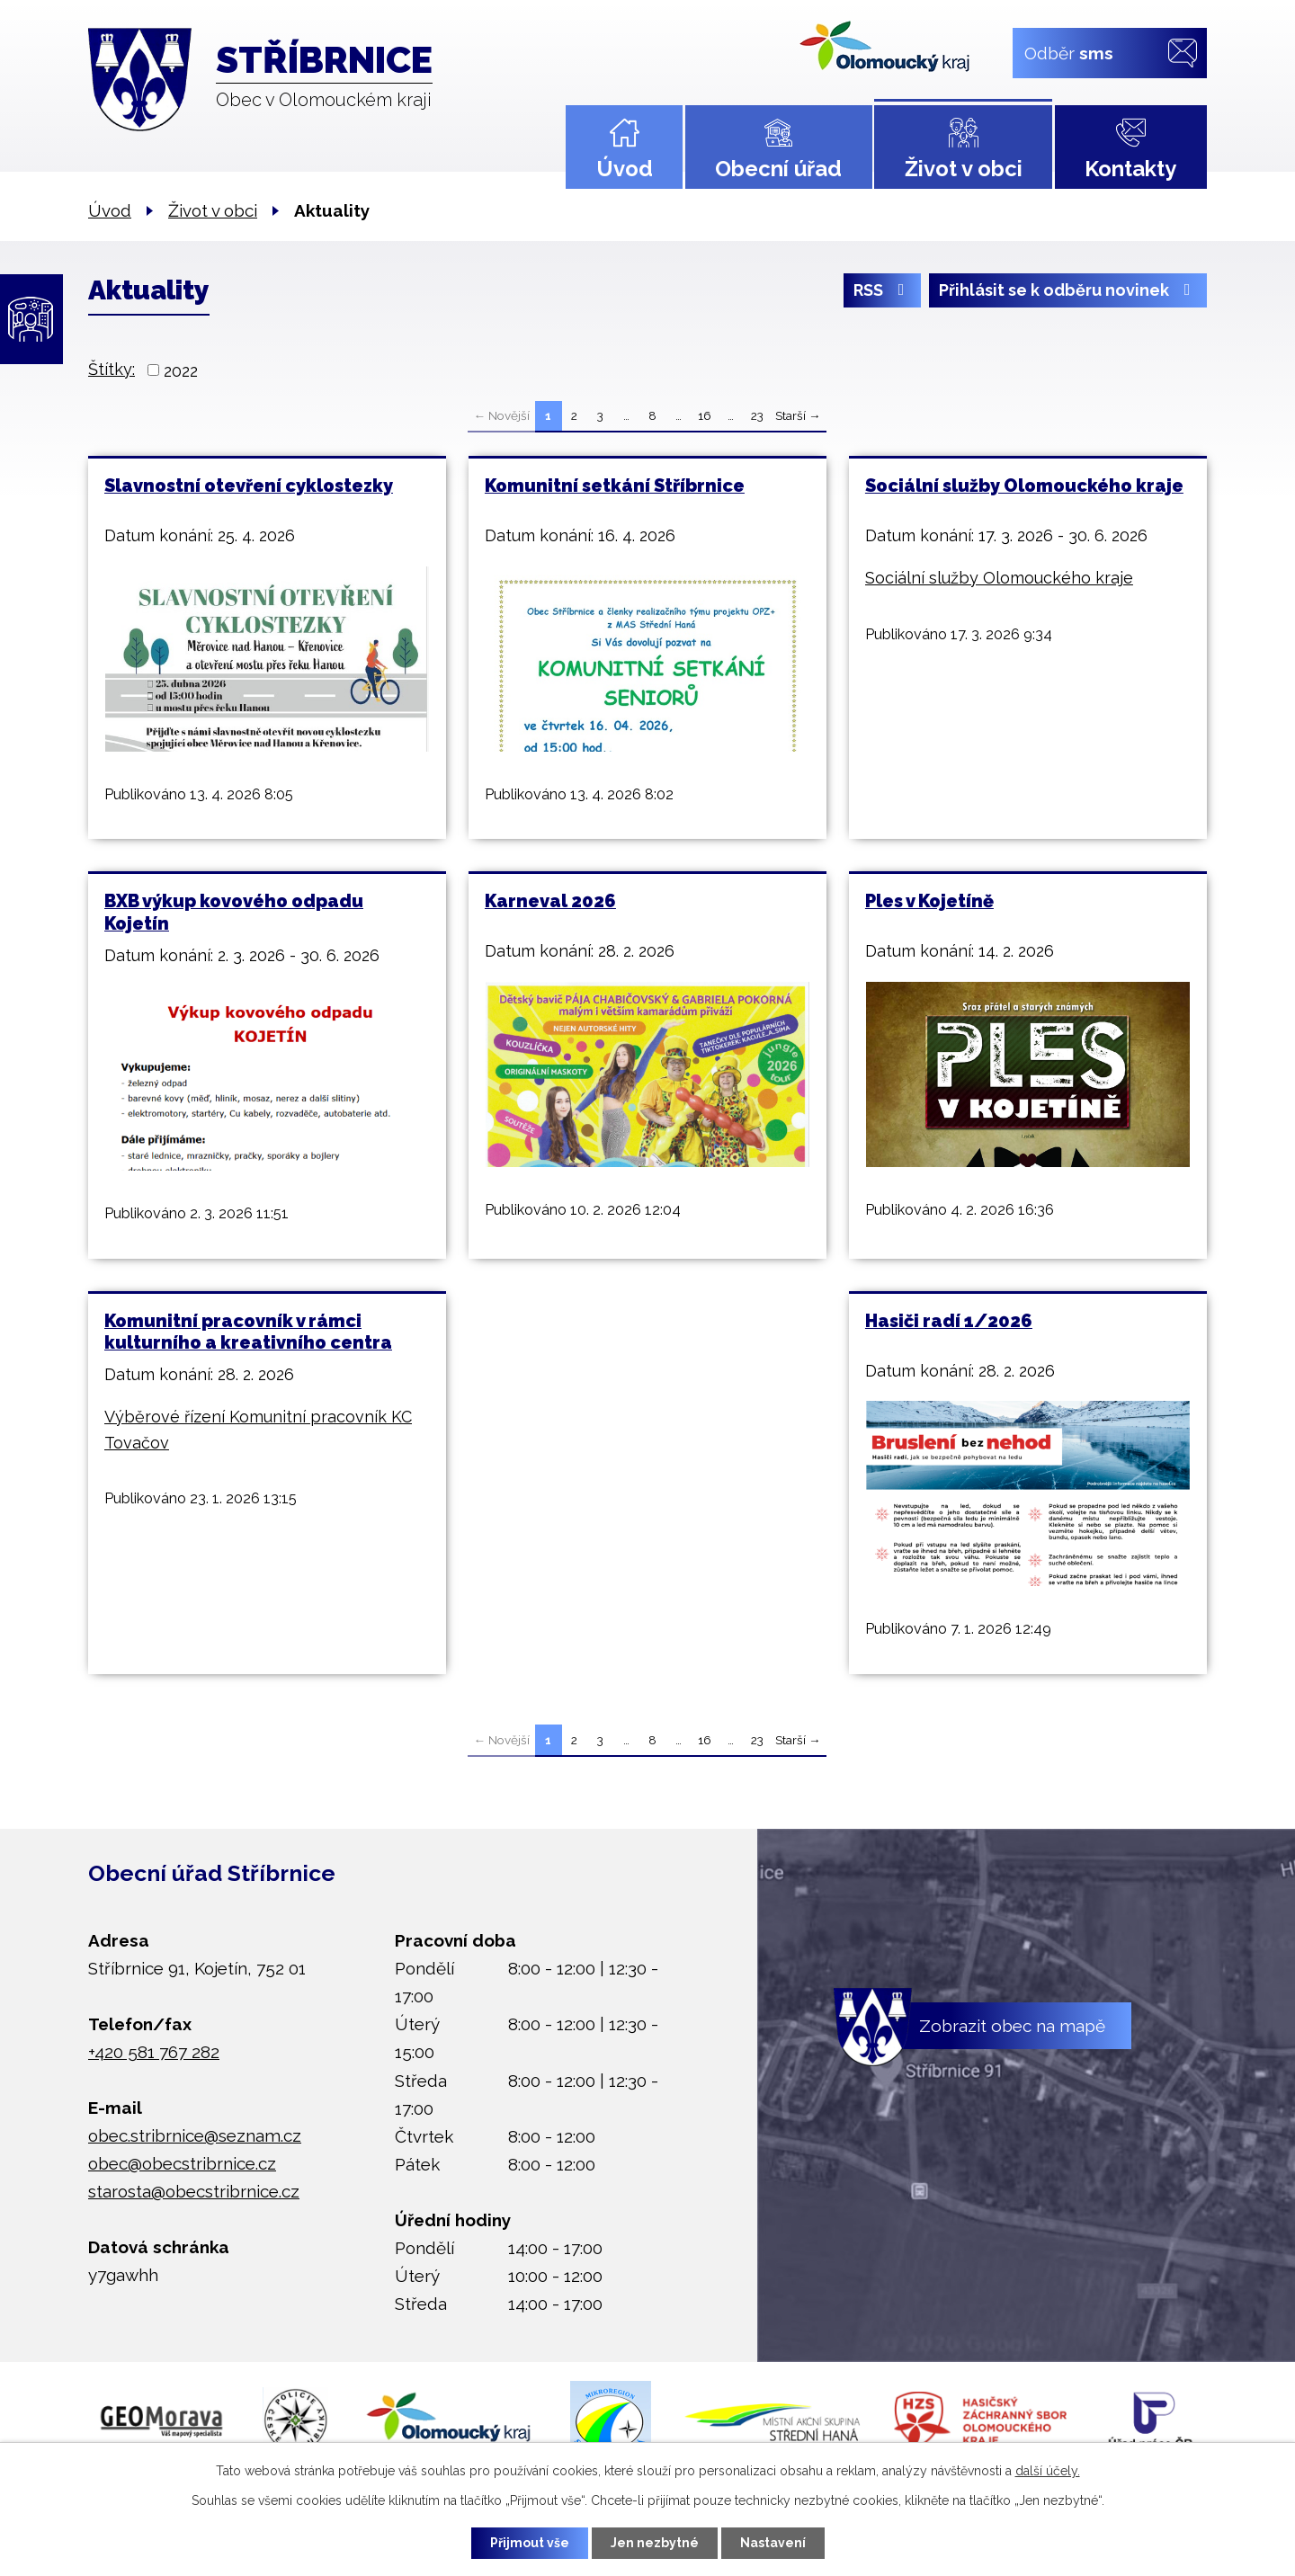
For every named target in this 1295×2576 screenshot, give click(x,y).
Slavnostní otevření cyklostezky (248, 485)
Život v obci (964, 169)
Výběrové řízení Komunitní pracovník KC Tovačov (258, 1429)
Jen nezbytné (655, 2543)
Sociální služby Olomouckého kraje (1024, 485)
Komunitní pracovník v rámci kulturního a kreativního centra (248, 1332)
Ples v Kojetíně (929, 901)
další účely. (1047, 2471)
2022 (181, 370)
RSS (882, 290)
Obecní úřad (778, 169)
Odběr (1068, 52)
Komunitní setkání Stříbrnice (615, 485)
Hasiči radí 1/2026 (948, 1321)
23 (757, 415)
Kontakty (1130, 169)
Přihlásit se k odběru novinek (1068, 290)
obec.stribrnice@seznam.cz (194, 2135)
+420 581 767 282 (153, 2052)
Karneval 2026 (550, 901)
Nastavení (773, 2543)
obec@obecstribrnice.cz (182, 2163)
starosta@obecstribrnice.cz (193, 2191)
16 (704, 415)
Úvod (624, 169)
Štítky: (111, 369)
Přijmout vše (529, 2543)
